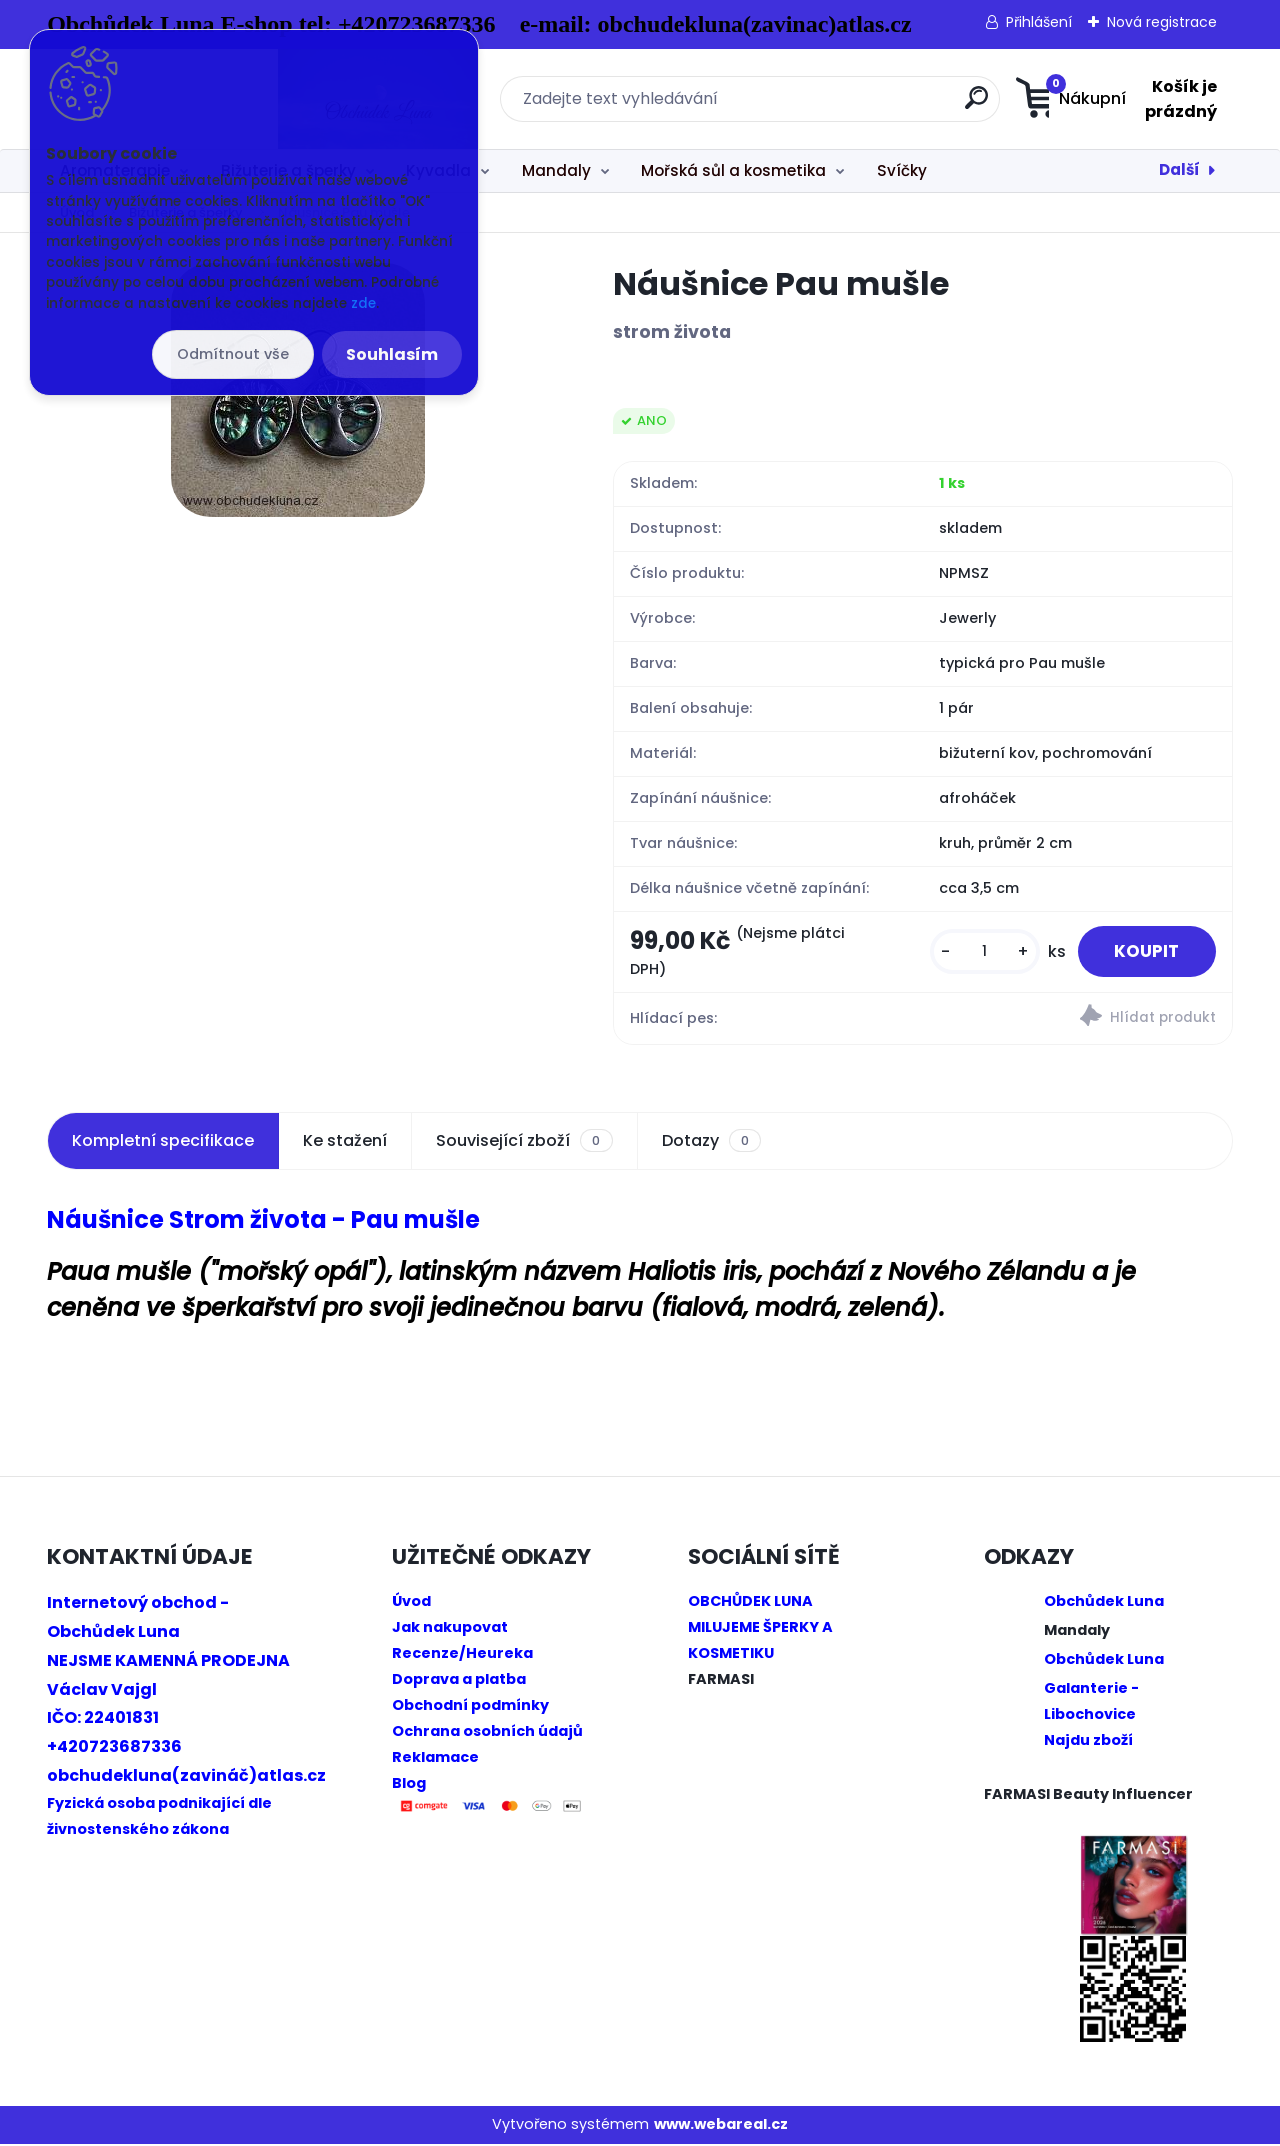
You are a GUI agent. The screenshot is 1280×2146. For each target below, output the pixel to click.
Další (1179, 169)
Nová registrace (1162, 22)
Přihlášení (1039, 22)
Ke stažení (345, 1143)
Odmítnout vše (233, 354)
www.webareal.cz (721, 2127)
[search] (837, 105)
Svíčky (902, 170)
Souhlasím (392, 354)
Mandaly (556, 170)
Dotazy (711, 1144)
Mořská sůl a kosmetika (733, 170)
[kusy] (976, 953)
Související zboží (524, 1144)
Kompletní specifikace (163, 1143)
